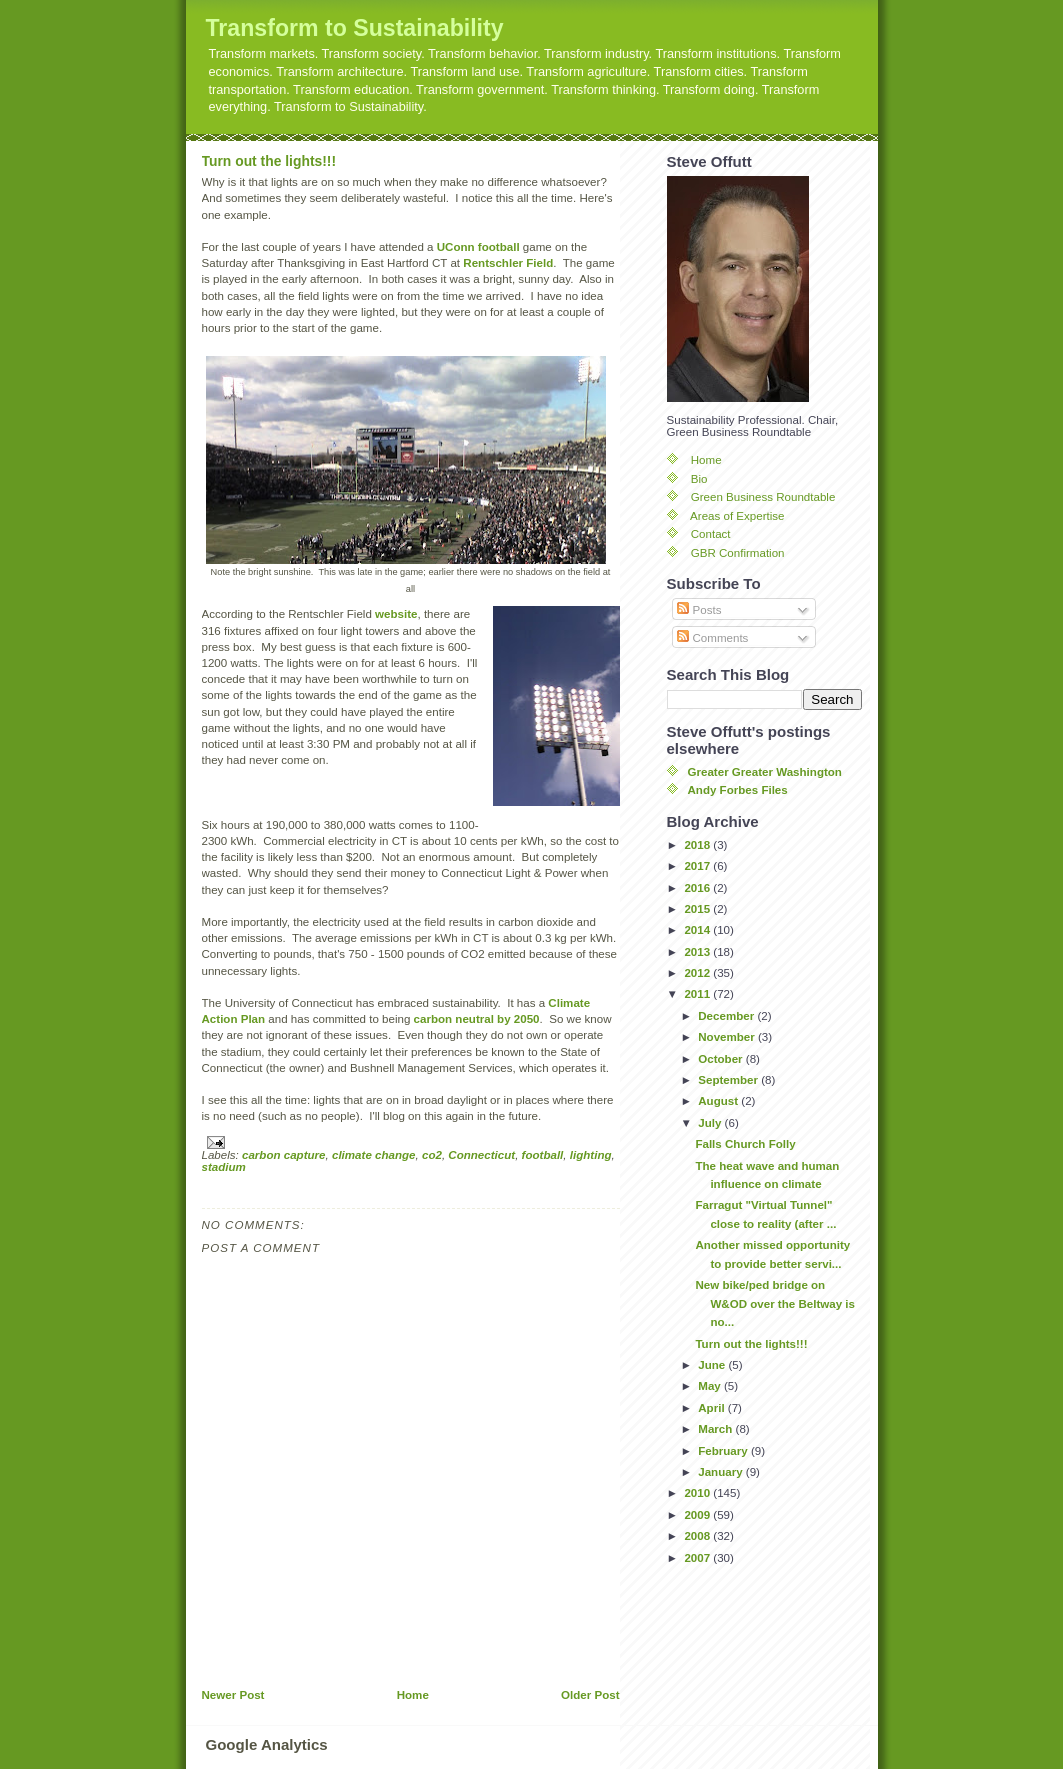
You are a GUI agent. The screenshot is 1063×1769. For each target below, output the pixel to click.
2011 (698, 994)
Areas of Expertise (737, 516)
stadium (224, 1167)
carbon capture (284, 1155)
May (711, 1386)
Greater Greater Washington (765, 772)
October (722, 1059)
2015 (698, 909)
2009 (698, 1515)
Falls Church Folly (745, 1144)
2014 (698, 930)
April (713, 1408)
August (719, 1101)
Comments (712, 638)
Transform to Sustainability (355, 28)
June (713, 1365)
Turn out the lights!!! (269, 161)
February (724, 1451)
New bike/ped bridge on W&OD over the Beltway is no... (775, 1303)
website (396, 614)
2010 (698, 1493)
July (711, 1123)
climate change (374, 1155)
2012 (698, 973)
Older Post (590, 1695)
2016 (698, 888)
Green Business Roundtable (763, 497)
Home (413, 1695)
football (543, 1155)
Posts (699, 610)
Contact (711, 534)
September (729, 1080)
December (727, 1016)
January (722, 1472)
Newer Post (233, 1695)
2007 (698, 1558)
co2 (432, 1155)
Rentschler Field (508, 263)
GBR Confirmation (738, 553)
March (716, 1429)
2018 (698, 845)
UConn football (478, 247)
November (728, 1037)
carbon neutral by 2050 (477, 1019)
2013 (698, 952)
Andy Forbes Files (738, 790)
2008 (698, 1536)
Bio (699, 479)
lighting (591, 1155)
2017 (698, 866)
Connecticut (481, 1155)
